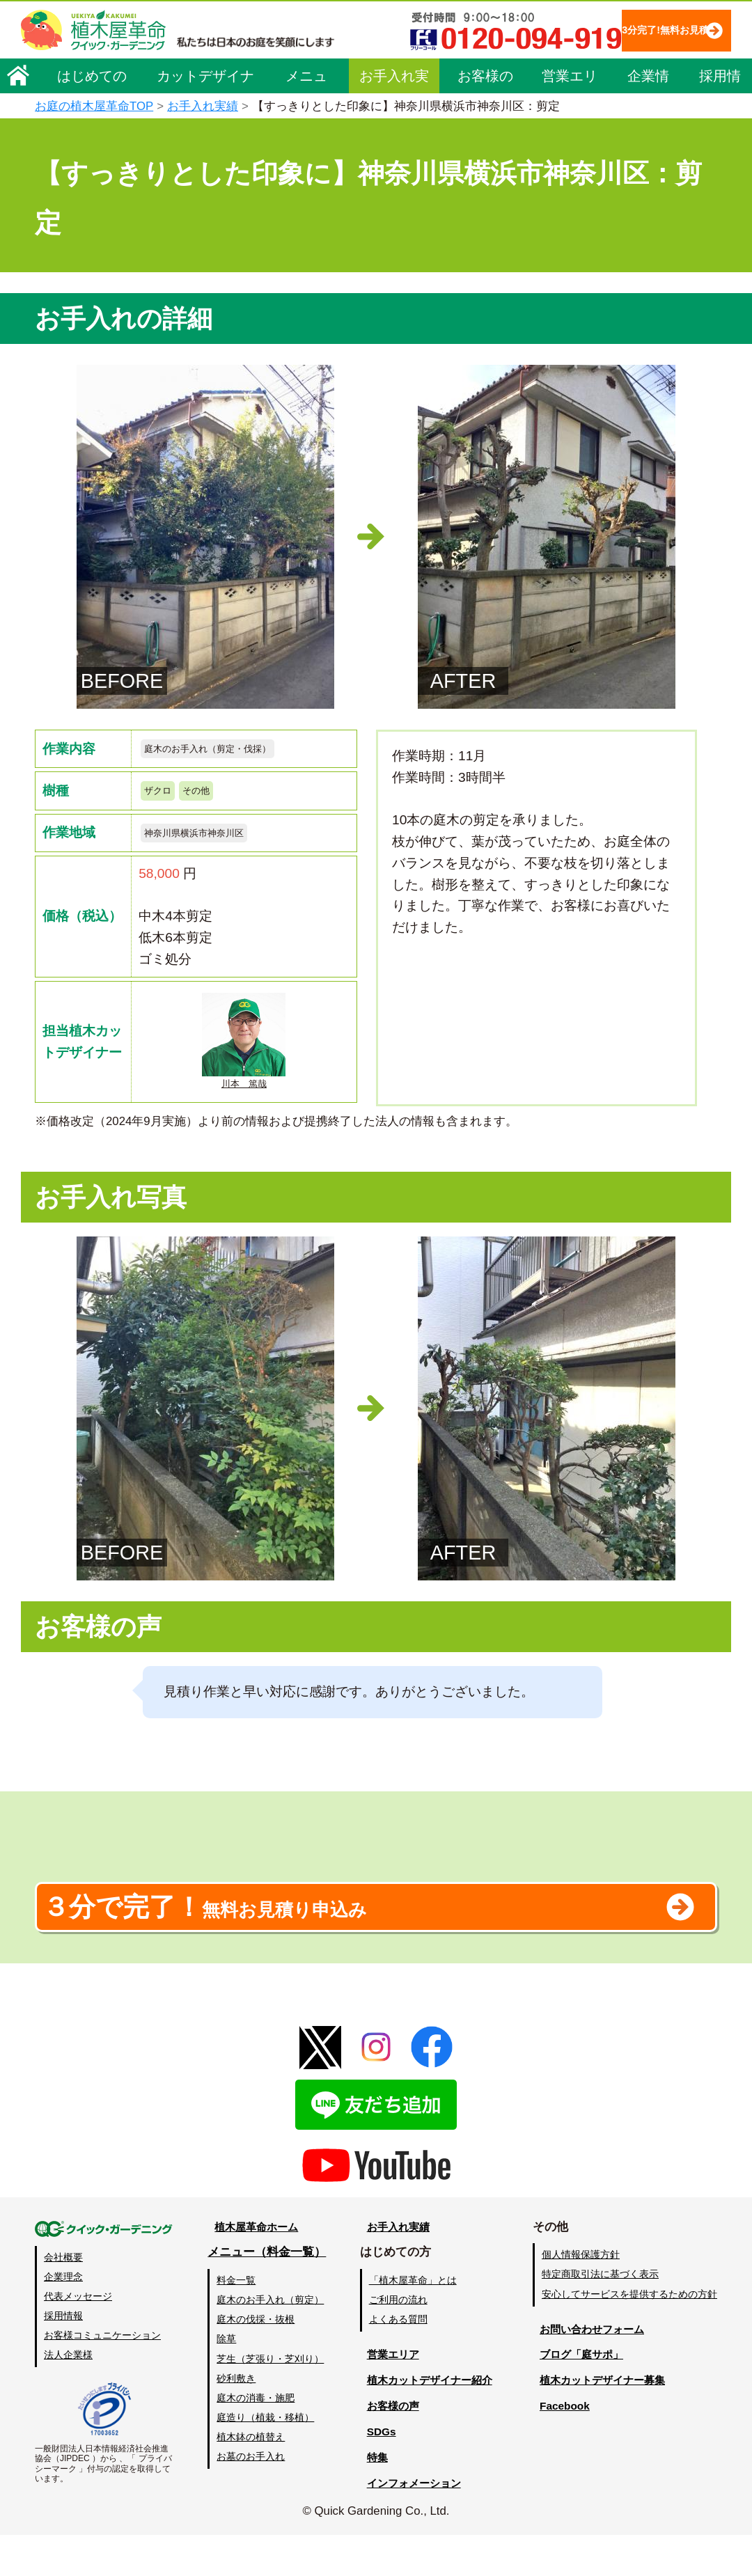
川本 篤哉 (243, 1054)
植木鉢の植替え (250, 2477)
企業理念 (63, 2317)
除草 (225, 2380)
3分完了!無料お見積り (314, 70)
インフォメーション (411, 2524)
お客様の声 (485, 119)
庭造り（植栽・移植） (264, 2458)
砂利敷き (235, 2419)
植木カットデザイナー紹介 (429, 2421)
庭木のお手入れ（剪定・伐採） (227, 750)
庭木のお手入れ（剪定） (269, 2341)
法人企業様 (68, 2395)
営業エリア (569, 119)
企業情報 (648, 119)
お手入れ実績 (394, 119)
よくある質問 (396, 2360)
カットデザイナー (205, 119)
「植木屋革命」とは (411, 2321)
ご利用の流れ (396, 2341)
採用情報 (720, 119)
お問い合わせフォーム (592, 2370)
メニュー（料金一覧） (266, 2293)
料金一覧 (235, 2321)
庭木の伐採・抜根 (255, 2360)
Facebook (560, 2447)
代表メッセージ (78, 2337)
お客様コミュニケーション (102, 2376)
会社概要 (63, 2298)
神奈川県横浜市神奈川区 (209, 842)
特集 (370, 2498)
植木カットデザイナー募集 (604, 2421)
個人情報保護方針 (581, 2296)
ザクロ (162, 796)
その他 (208, 796)
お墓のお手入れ (250, 2497)
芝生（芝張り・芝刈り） (269, 2399)
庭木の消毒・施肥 (255, 2438)
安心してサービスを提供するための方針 (629, 2335)
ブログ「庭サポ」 (580, 2396)
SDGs (374, 2473)
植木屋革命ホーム (254, 2268)
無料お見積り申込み (330, 1940)
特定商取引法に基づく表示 (600, 2315)
